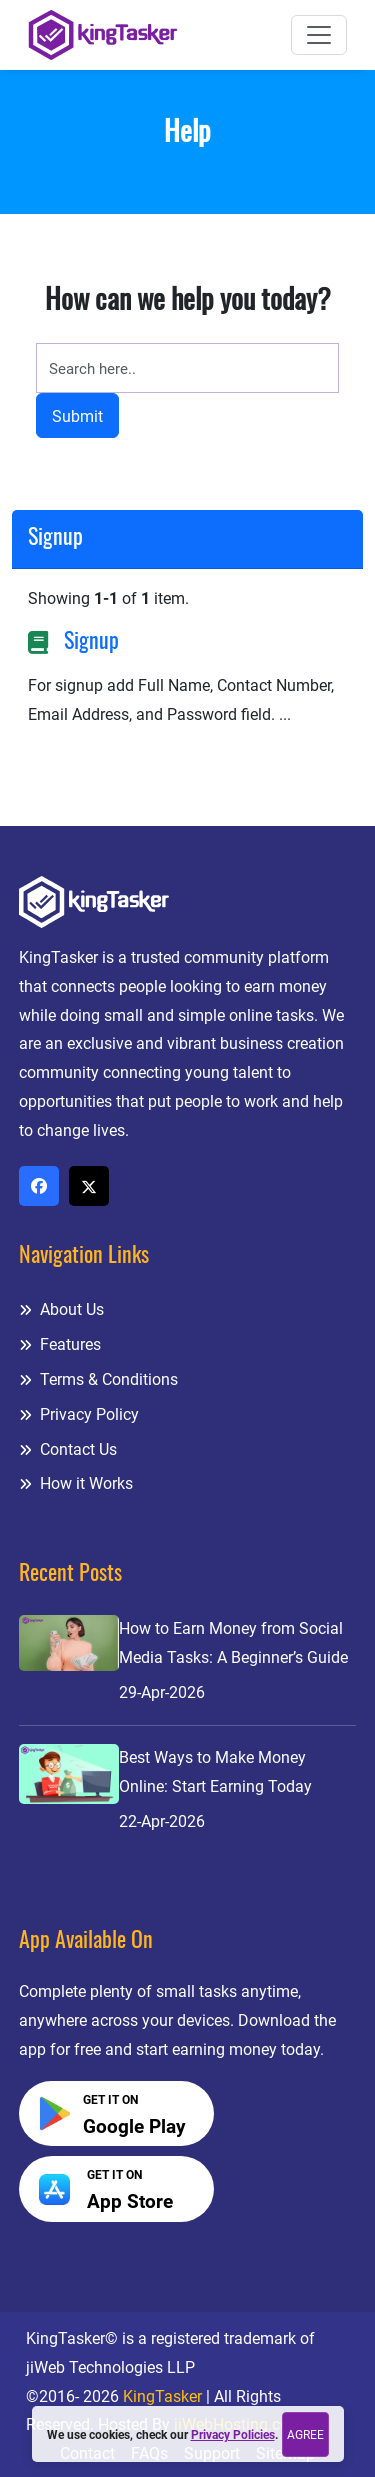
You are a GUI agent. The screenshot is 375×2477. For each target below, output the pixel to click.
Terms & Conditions (98, 1379)
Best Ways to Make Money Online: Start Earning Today (215, 1772)
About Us (61, 1309)
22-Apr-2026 (162, 1821)
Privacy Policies (233, 2435)
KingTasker (162, 2396)
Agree (305, 2435)
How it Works (76, 1483)
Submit (77, 416)
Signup (91, 642)
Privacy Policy (79, 1414)
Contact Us (68, 1449)
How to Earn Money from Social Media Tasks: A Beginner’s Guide (233, 1643)
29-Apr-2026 (162, 1692)
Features (60, 1344)
